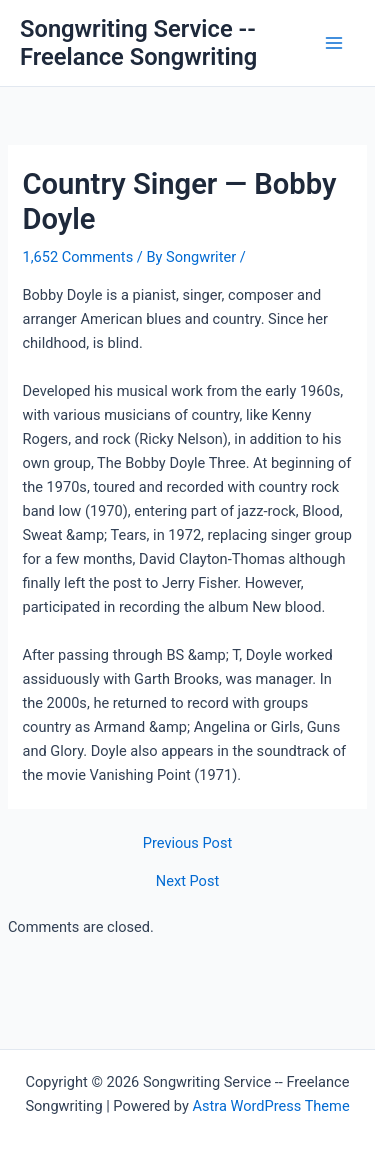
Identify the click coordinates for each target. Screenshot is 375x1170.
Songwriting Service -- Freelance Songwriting (138, 43)
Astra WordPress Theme (270, 1106)
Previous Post (187, 843)
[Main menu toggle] (334, 43)
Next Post (187, 881)
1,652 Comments (77, 257)
